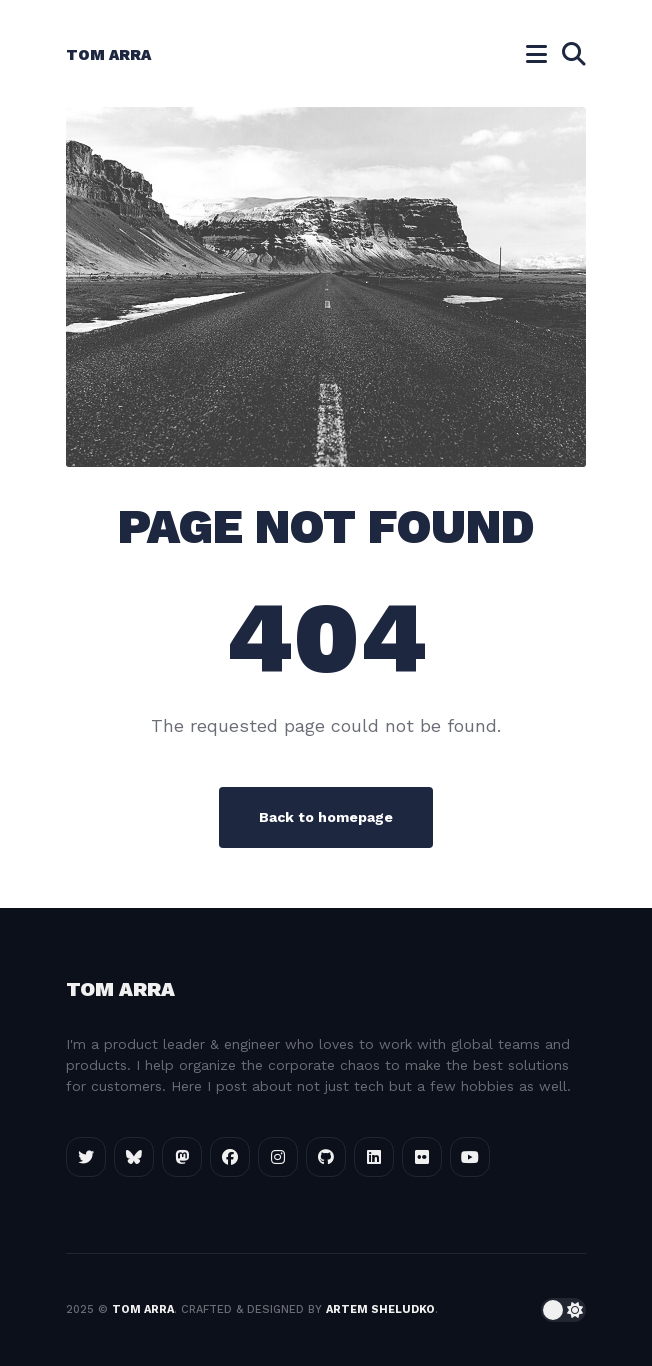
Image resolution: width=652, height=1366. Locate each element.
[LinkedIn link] (374, 1157)
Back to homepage (326, 817)
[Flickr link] (422, 1157)
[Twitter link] (86, 1157)
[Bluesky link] (134, 1157)
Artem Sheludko (380, 1309)
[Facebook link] (230, 1157)
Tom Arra (108, 55)
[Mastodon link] (182, 1157)
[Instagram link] (278, 1157)
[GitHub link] (326, 1157)
